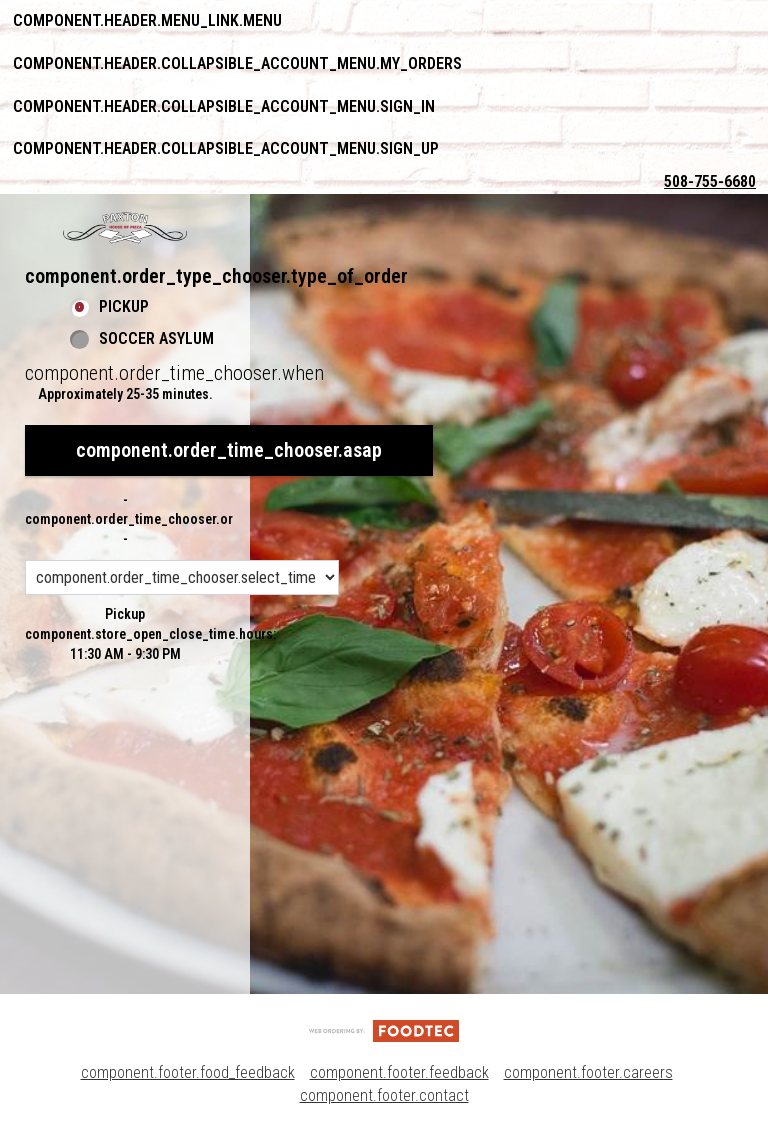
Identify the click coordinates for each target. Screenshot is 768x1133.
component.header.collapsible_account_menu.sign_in (224, 106)
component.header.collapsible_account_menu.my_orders (237, 63)
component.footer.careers (588, 1072)
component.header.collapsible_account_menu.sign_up (226, 148)
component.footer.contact (384, 1095)
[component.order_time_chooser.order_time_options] (182, 577)
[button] (125, 228)
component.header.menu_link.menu (147, 20)
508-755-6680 (710, 181)
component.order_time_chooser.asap (229, 450)
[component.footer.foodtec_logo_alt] (384, 1029)
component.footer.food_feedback (188, 1072)
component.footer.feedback (399, 1072)
